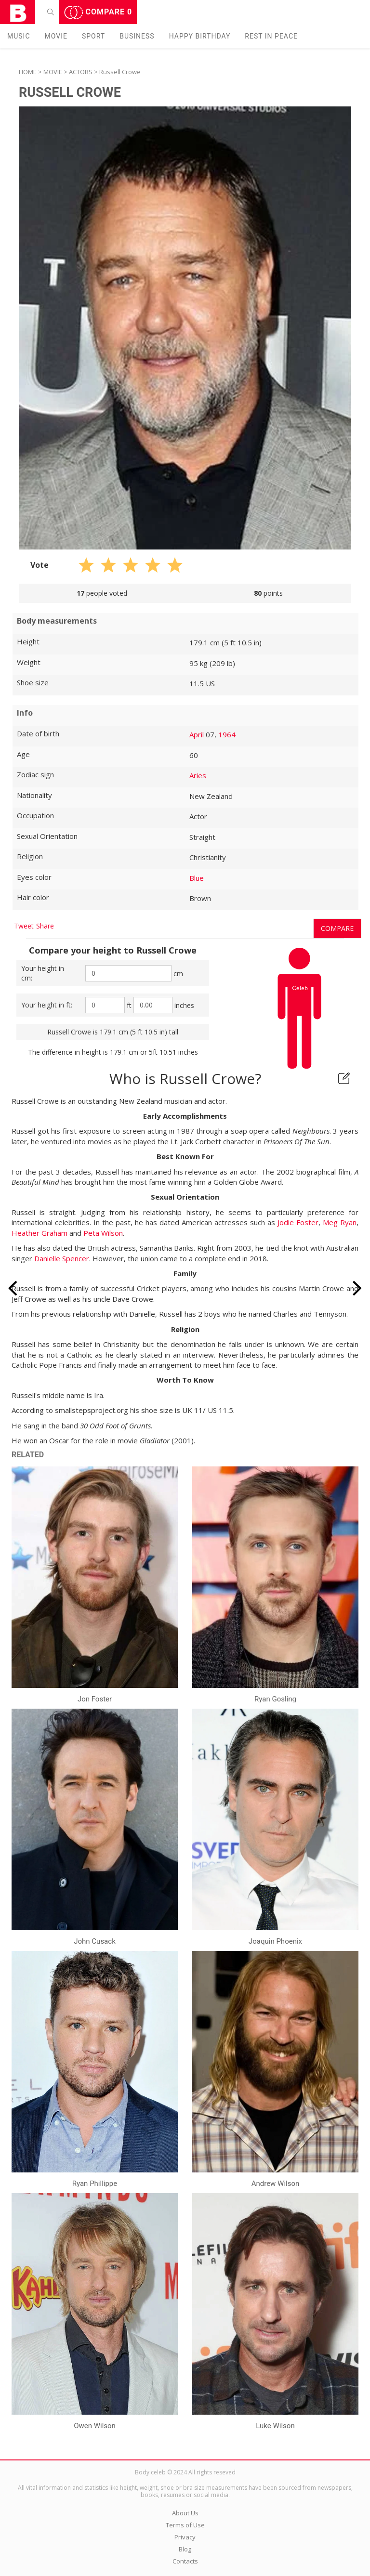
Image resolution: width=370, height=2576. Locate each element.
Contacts (185, 2561)
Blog (185, 2549)
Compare (98, 12)
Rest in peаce (271, 36)
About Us (185, 2513)
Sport (93, 36)
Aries (197, 775)
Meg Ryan (340, 1222)
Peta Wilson (103, 1233)
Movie (56, 36)
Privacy (185, 2537)
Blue (196, 878)
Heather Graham (39, 1233)
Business (137, 36)
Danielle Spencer (61, 1258)
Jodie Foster (298, 1222)
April (196, 734)
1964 (227, 734)
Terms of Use (185, 2525)
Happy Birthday (200, 36)
